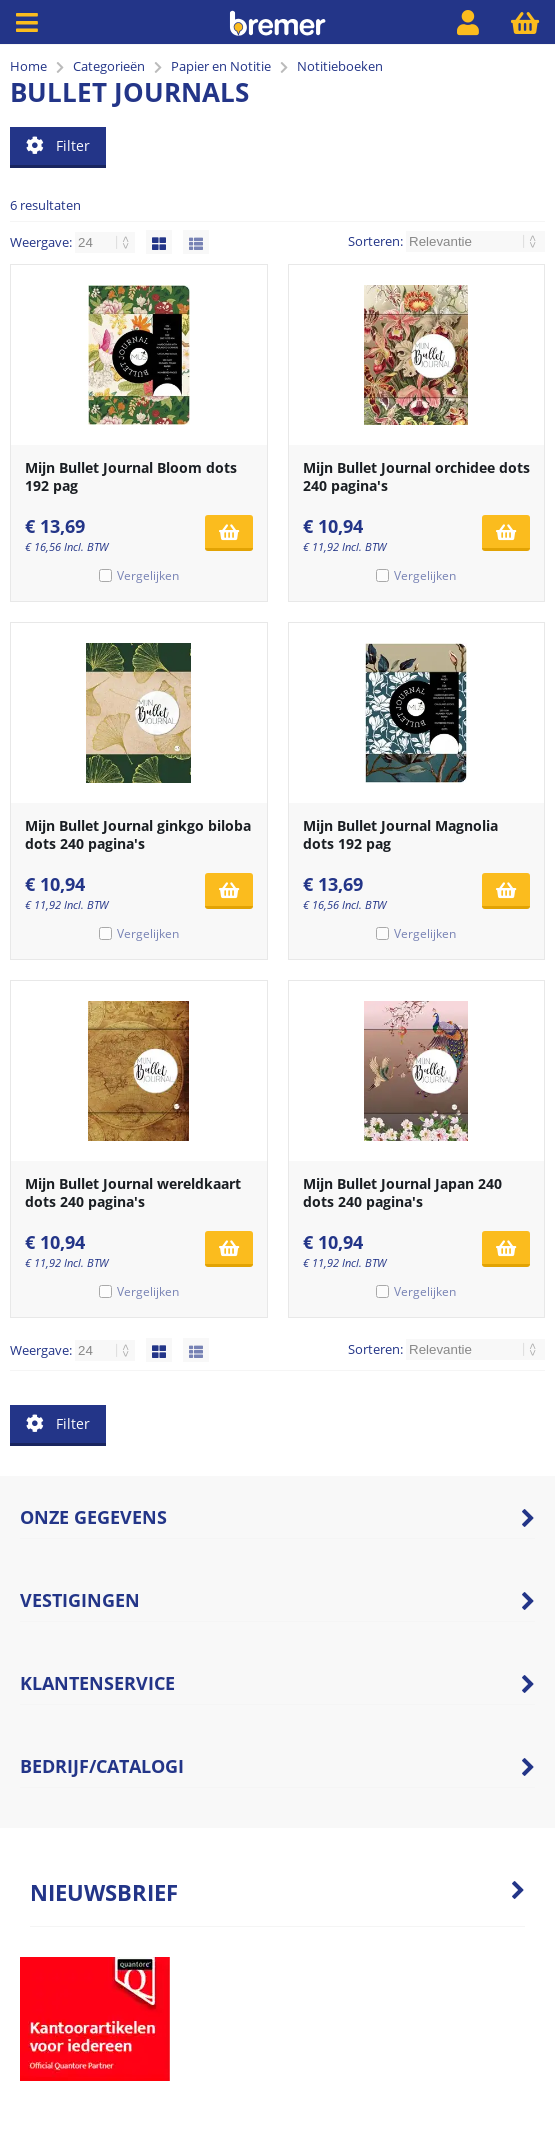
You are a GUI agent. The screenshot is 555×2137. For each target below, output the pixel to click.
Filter (58, 145)
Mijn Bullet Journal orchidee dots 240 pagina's (416, 476)
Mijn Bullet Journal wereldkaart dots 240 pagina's (133, 1192)
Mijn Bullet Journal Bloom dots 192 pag (131, 476)
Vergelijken (148, 575)
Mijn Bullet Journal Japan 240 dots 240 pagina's (402, 1192)
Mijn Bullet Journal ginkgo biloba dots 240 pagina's (138, 834)
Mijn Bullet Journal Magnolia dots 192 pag (400, 834)
